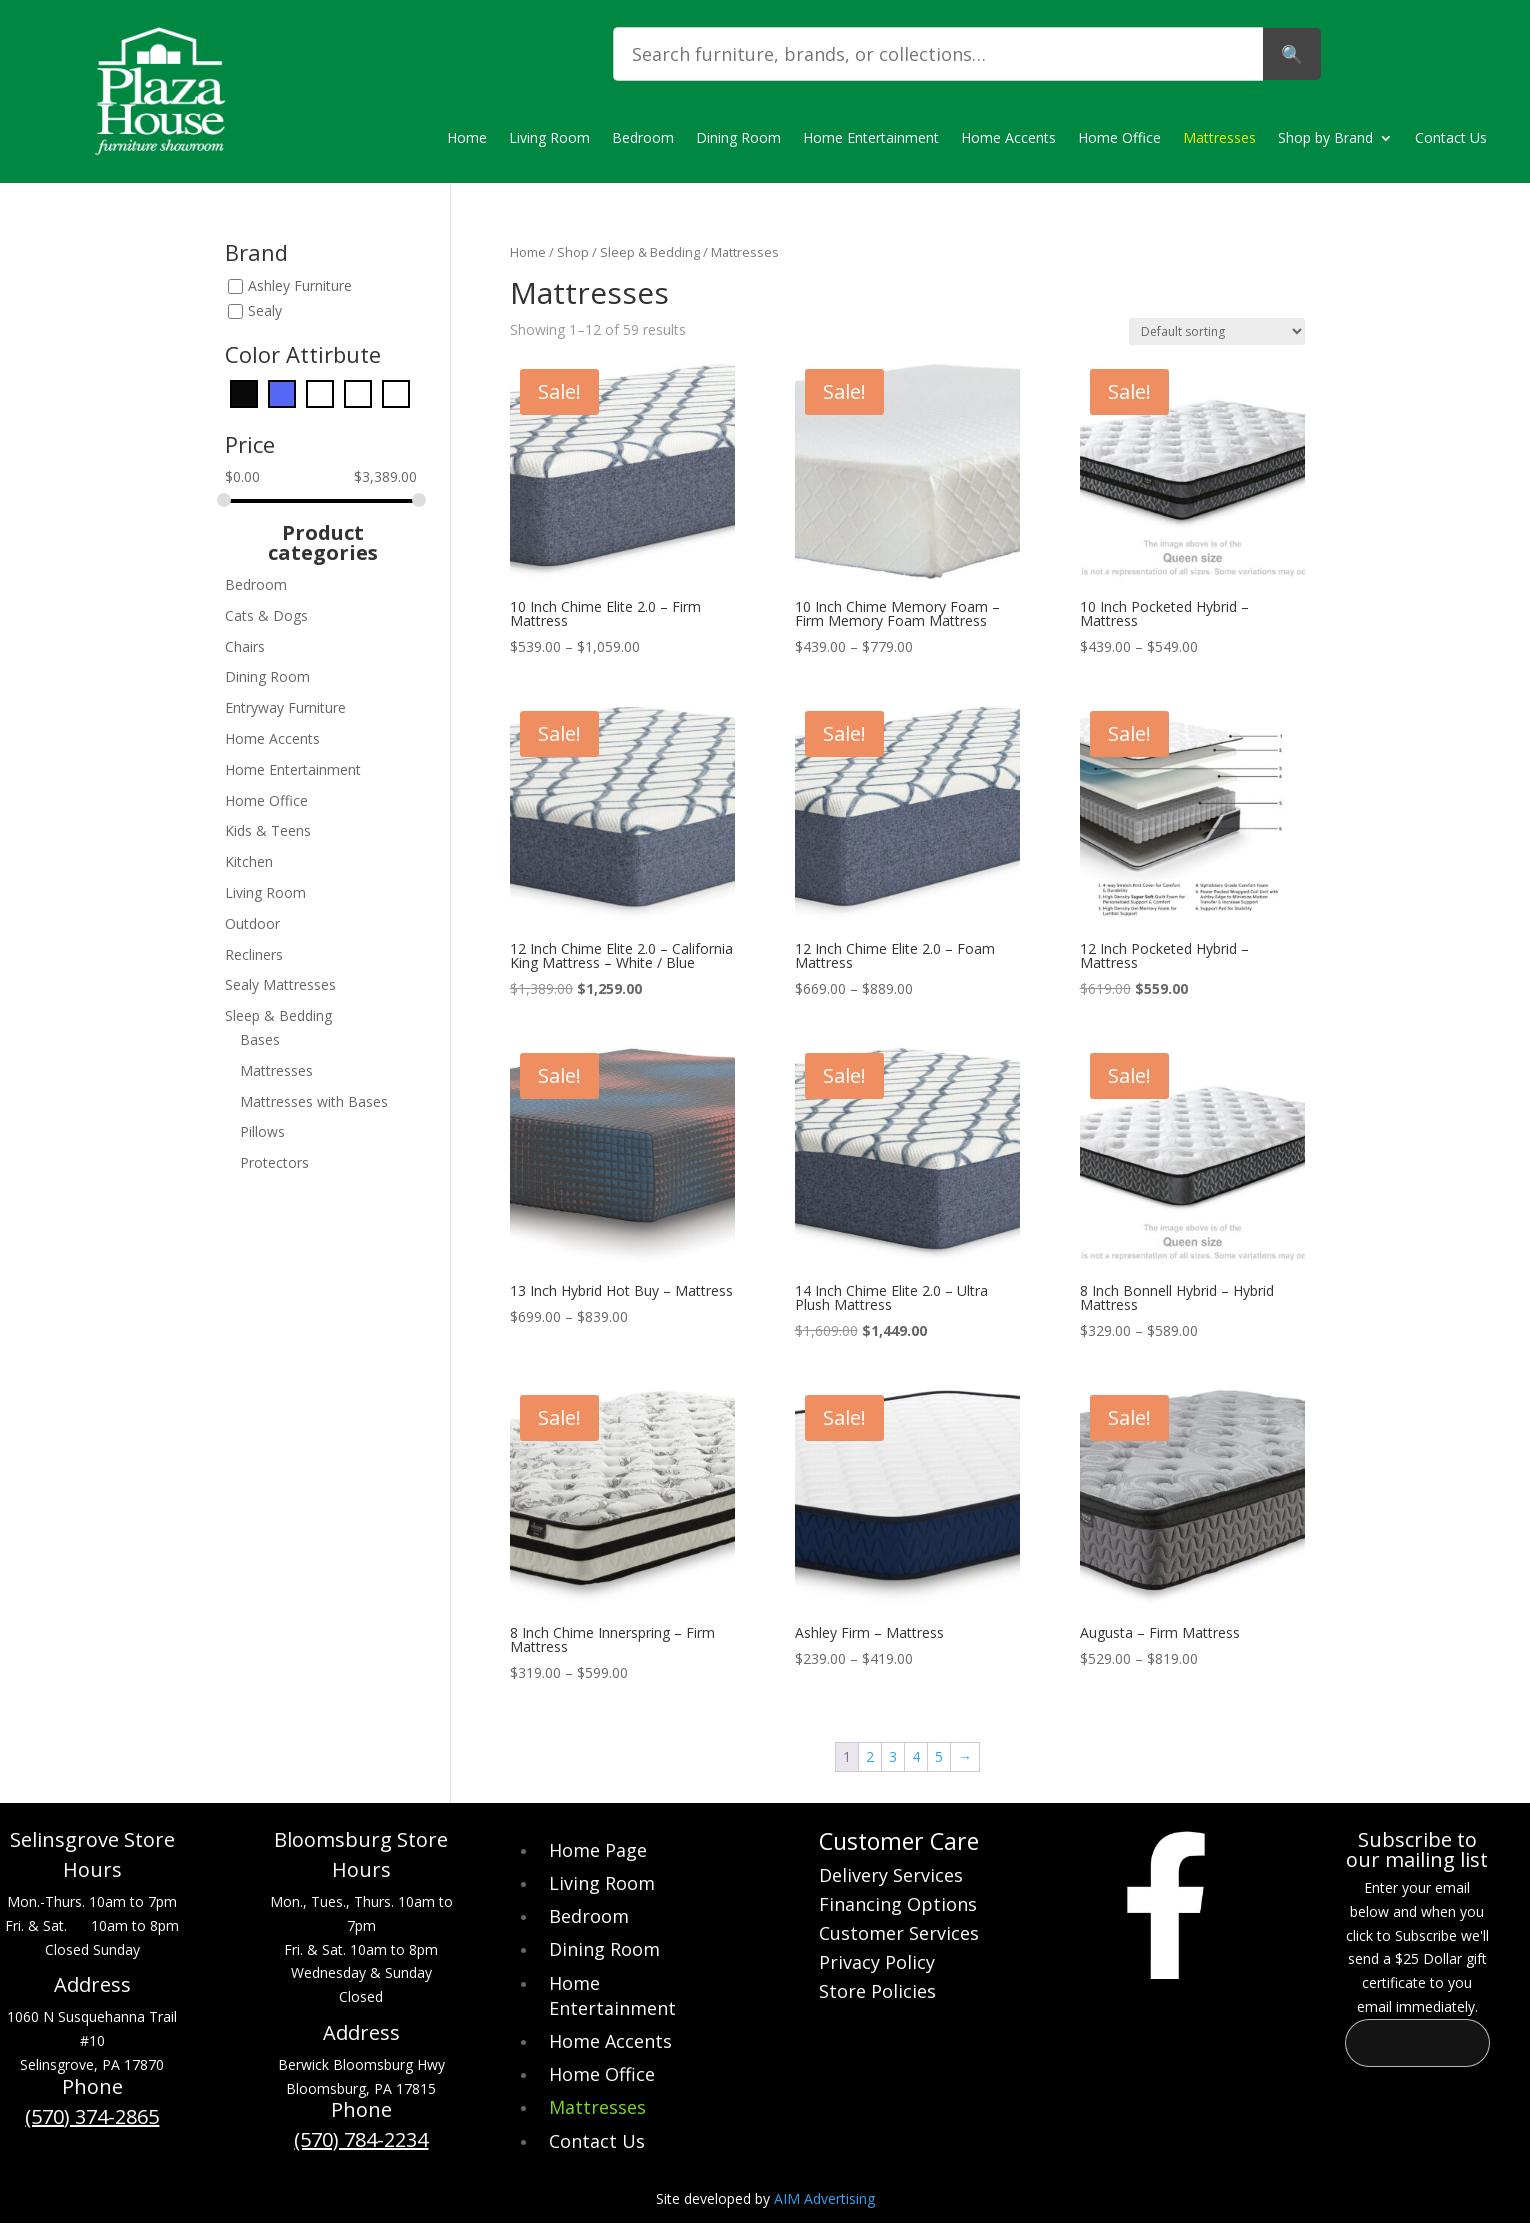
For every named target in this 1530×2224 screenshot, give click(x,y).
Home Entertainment (871, 139)
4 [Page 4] (916, 1756)
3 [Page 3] (893, 1756)
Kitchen (249, 861)
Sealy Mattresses (280, 984)
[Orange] (358, 392)
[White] (396, 392)
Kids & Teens (268, 830)
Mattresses (1219, 139)
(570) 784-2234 (361, 2139)
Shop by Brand (1325, 139)
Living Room (549, 139)
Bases (260, 1039)
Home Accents (1008, 139)
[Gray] (320, 392)
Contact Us (1451, 139)
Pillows (262, 1131)
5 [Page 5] (939, 1756)
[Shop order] (1217, 331)
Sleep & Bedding (650, 252)
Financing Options (898, 1906)
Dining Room (738, 139)
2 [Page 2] (870, 1756)
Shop (573, 252)
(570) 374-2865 (92, 2116)
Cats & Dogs (266, 615)
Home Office (1119, 139)
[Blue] (282, 392)
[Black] (244, 392)
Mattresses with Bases (314, 1101)
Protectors (274, 1162)
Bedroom (643, 139)
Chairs (245, 646)
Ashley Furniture (300, 285)
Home (467, 139)
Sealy (265, 310)
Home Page (598, 1850)
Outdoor (252, 923)
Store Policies (877, 1993)
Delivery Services (891, 1877)
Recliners (254, 954)
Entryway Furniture (285, 707)
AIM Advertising (824, 2198)
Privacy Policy (877, 1964)
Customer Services (899, 1935)
